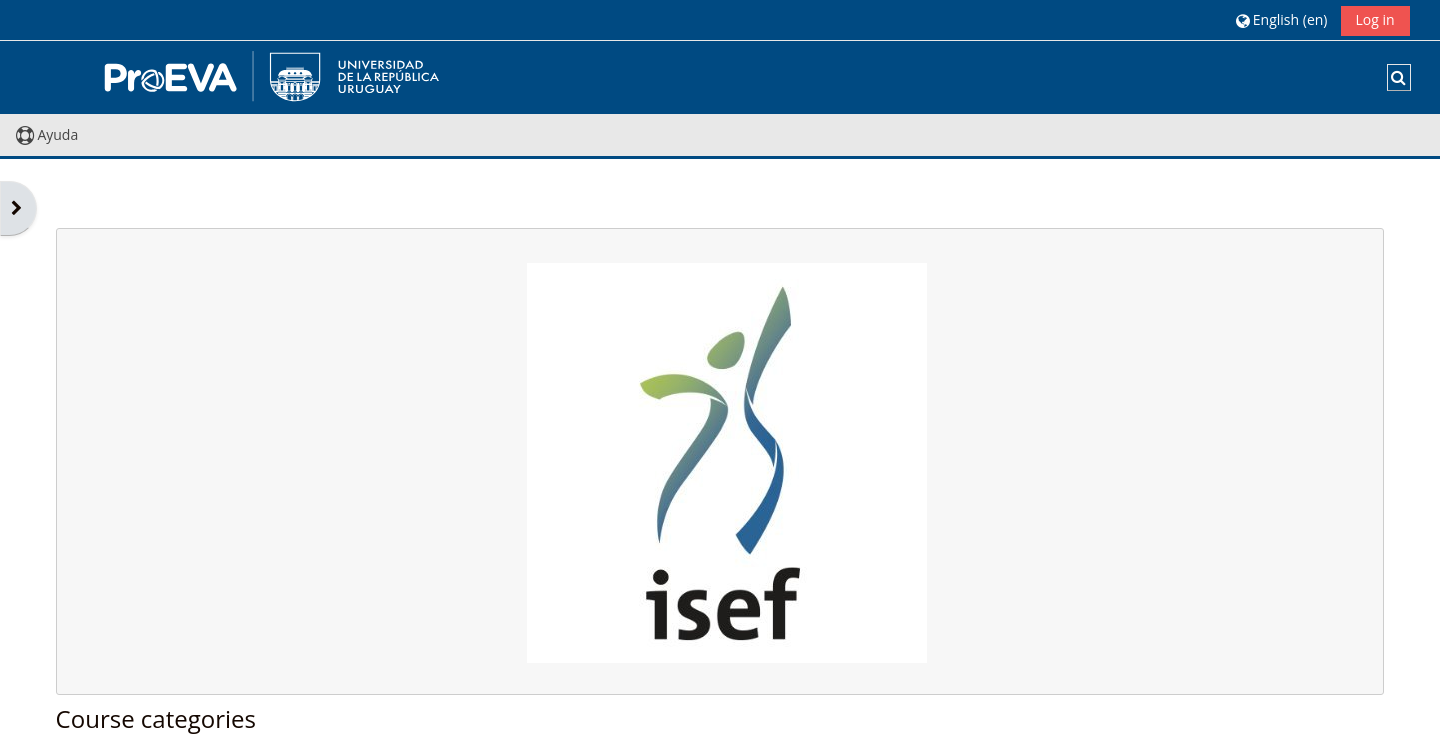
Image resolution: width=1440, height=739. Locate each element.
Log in (1375, 19)
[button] (1281, 19)
